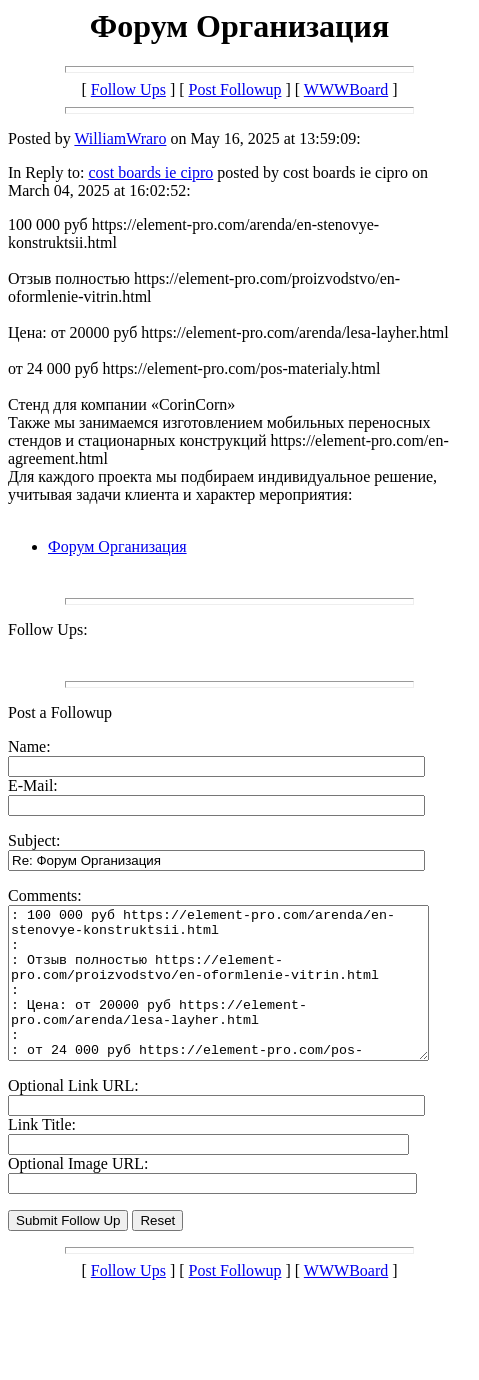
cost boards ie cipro (150, 172)
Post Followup (235, 89)
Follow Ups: (48, 629)
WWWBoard (346, 89)
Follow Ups (128, 89)
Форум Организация (117, 546)
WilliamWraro (120, 138)
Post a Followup (60, 712)
